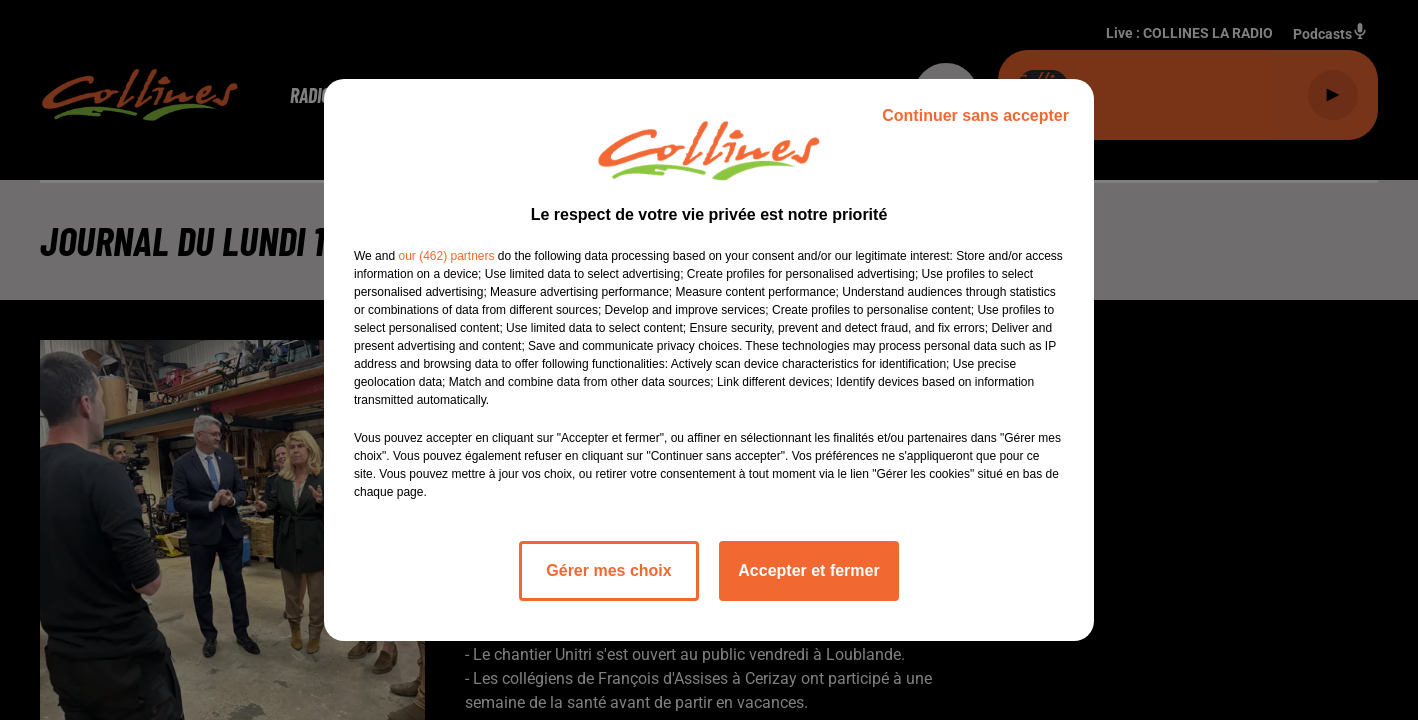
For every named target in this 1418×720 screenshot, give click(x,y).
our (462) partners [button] (446, 256)
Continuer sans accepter (975, 115)
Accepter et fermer (808, 570)
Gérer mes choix (608, 570)
